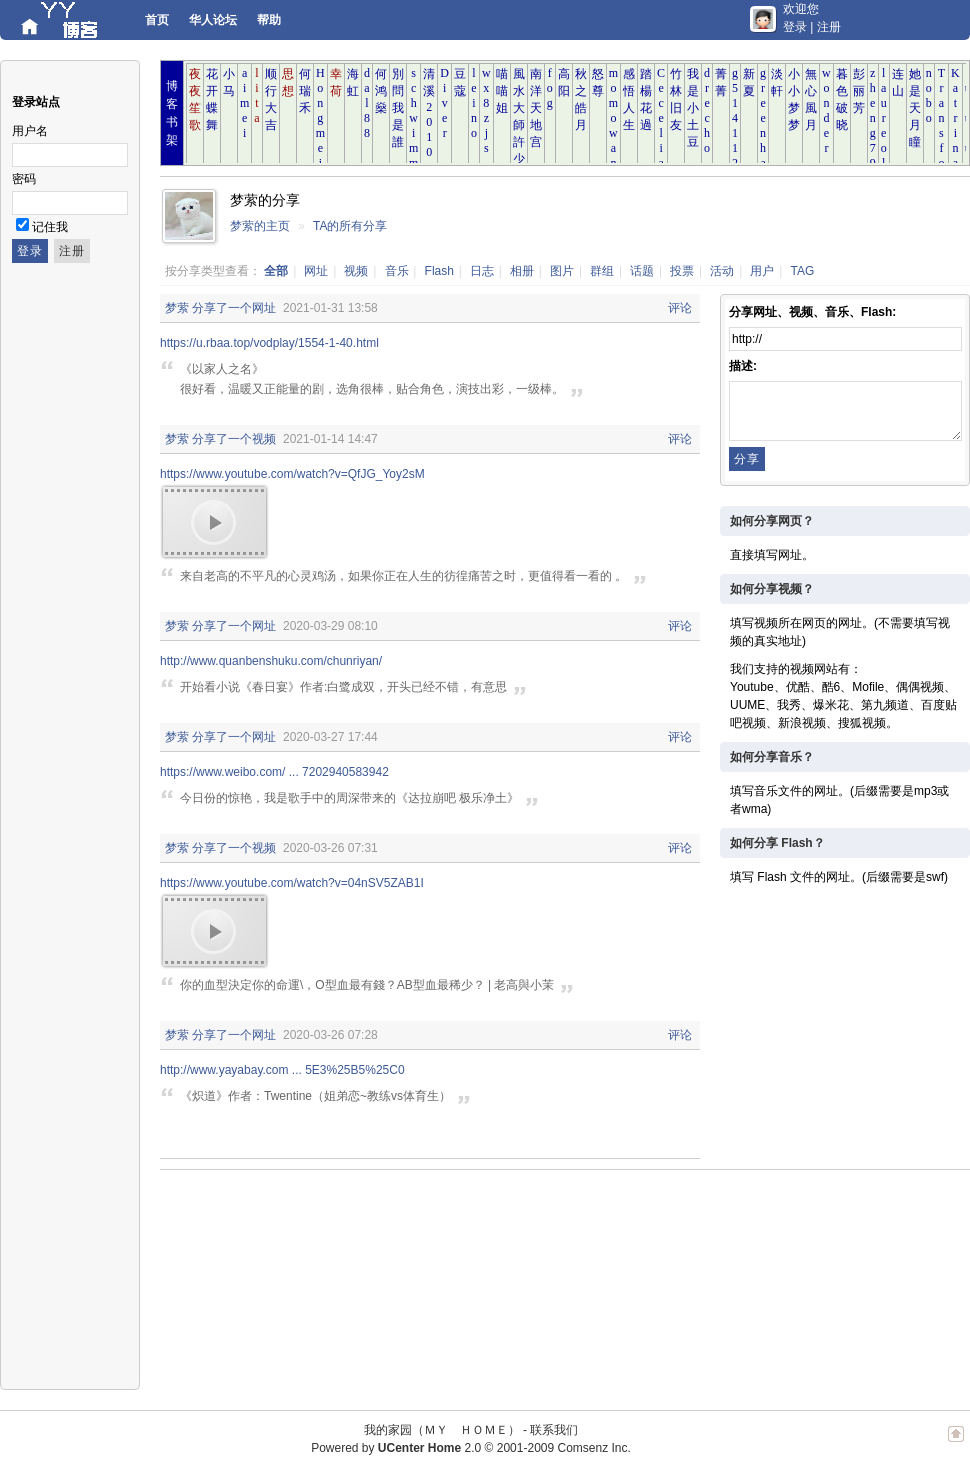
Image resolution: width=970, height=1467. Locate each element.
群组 (602, 271)
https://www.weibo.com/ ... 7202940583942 (274, 772)
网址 (316, 271)
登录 (795, 27)
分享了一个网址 (234, 308)
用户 (762, 271)
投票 (682, 271)
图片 (562, 271)
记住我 (50, 227)
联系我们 (554, 1430)
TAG (803, 271)
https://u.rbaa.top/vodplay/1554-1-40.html (269, 343)
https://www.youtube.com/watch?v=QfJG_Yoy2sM (292, 474)
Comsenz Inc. (593, 1448)
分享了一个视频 (234, 439)
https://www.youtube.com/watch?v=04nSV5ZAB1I (292, 883)
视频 (356, 271)
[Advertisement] (267, 1280)
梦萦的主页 (260, 226)
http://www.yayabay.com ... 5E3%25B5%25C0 (282, 1070)
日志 (482, 271)
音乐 (397, 271)
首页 (157, 20)
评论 (680, 308)
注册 (829, 27)
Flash (439, 271)
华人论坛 (213, 20)
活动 (722, 271)
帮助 (269, 20)
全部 (276, 271)
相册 (522, 271)
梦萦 (177, 308)
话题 (642, 271)
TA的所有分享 (350, 226)
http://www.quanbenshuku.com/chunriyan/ (271, 661)
